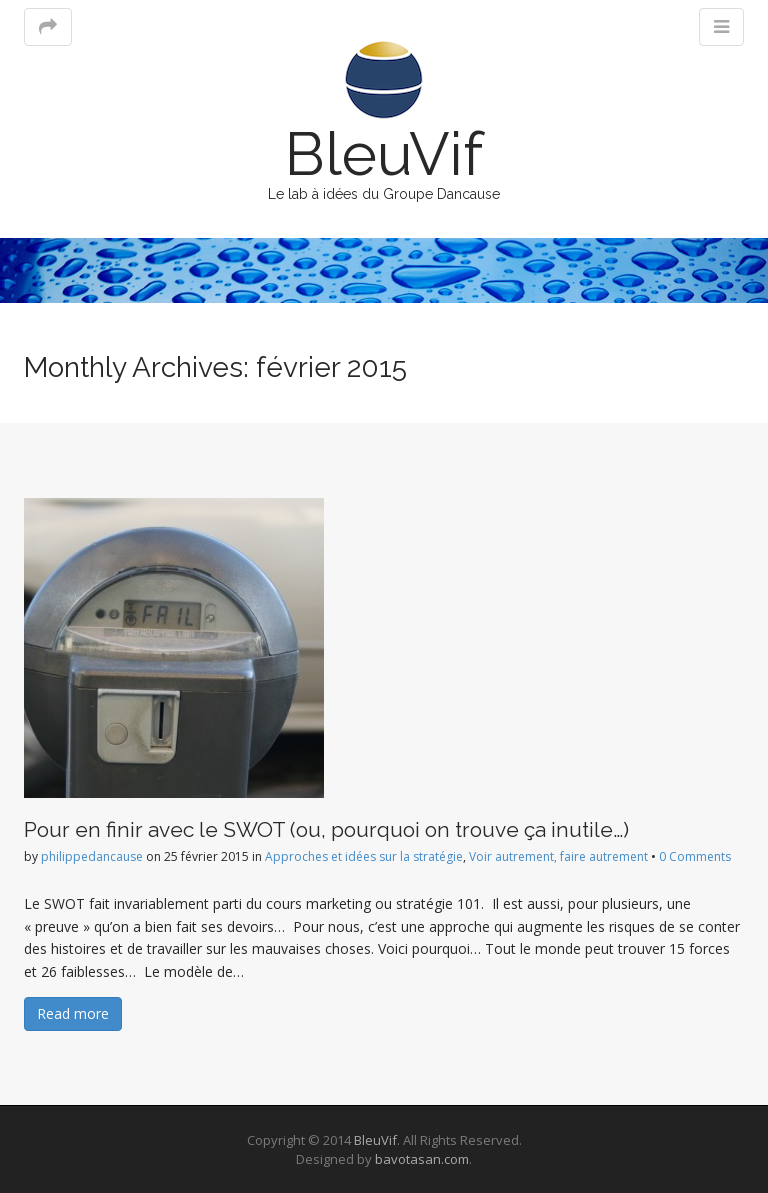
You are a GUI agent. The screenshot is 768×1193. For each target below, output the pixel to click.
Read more (73, 1013)
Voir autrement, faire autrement (558, 856)
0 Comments (695, 856)
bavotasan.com (422, 1159)
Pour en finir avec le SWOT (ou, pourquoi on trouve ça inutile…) (326, 829)
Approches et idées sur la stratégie (364, 856)
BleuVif (384, 154)
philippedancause (92, 856)
